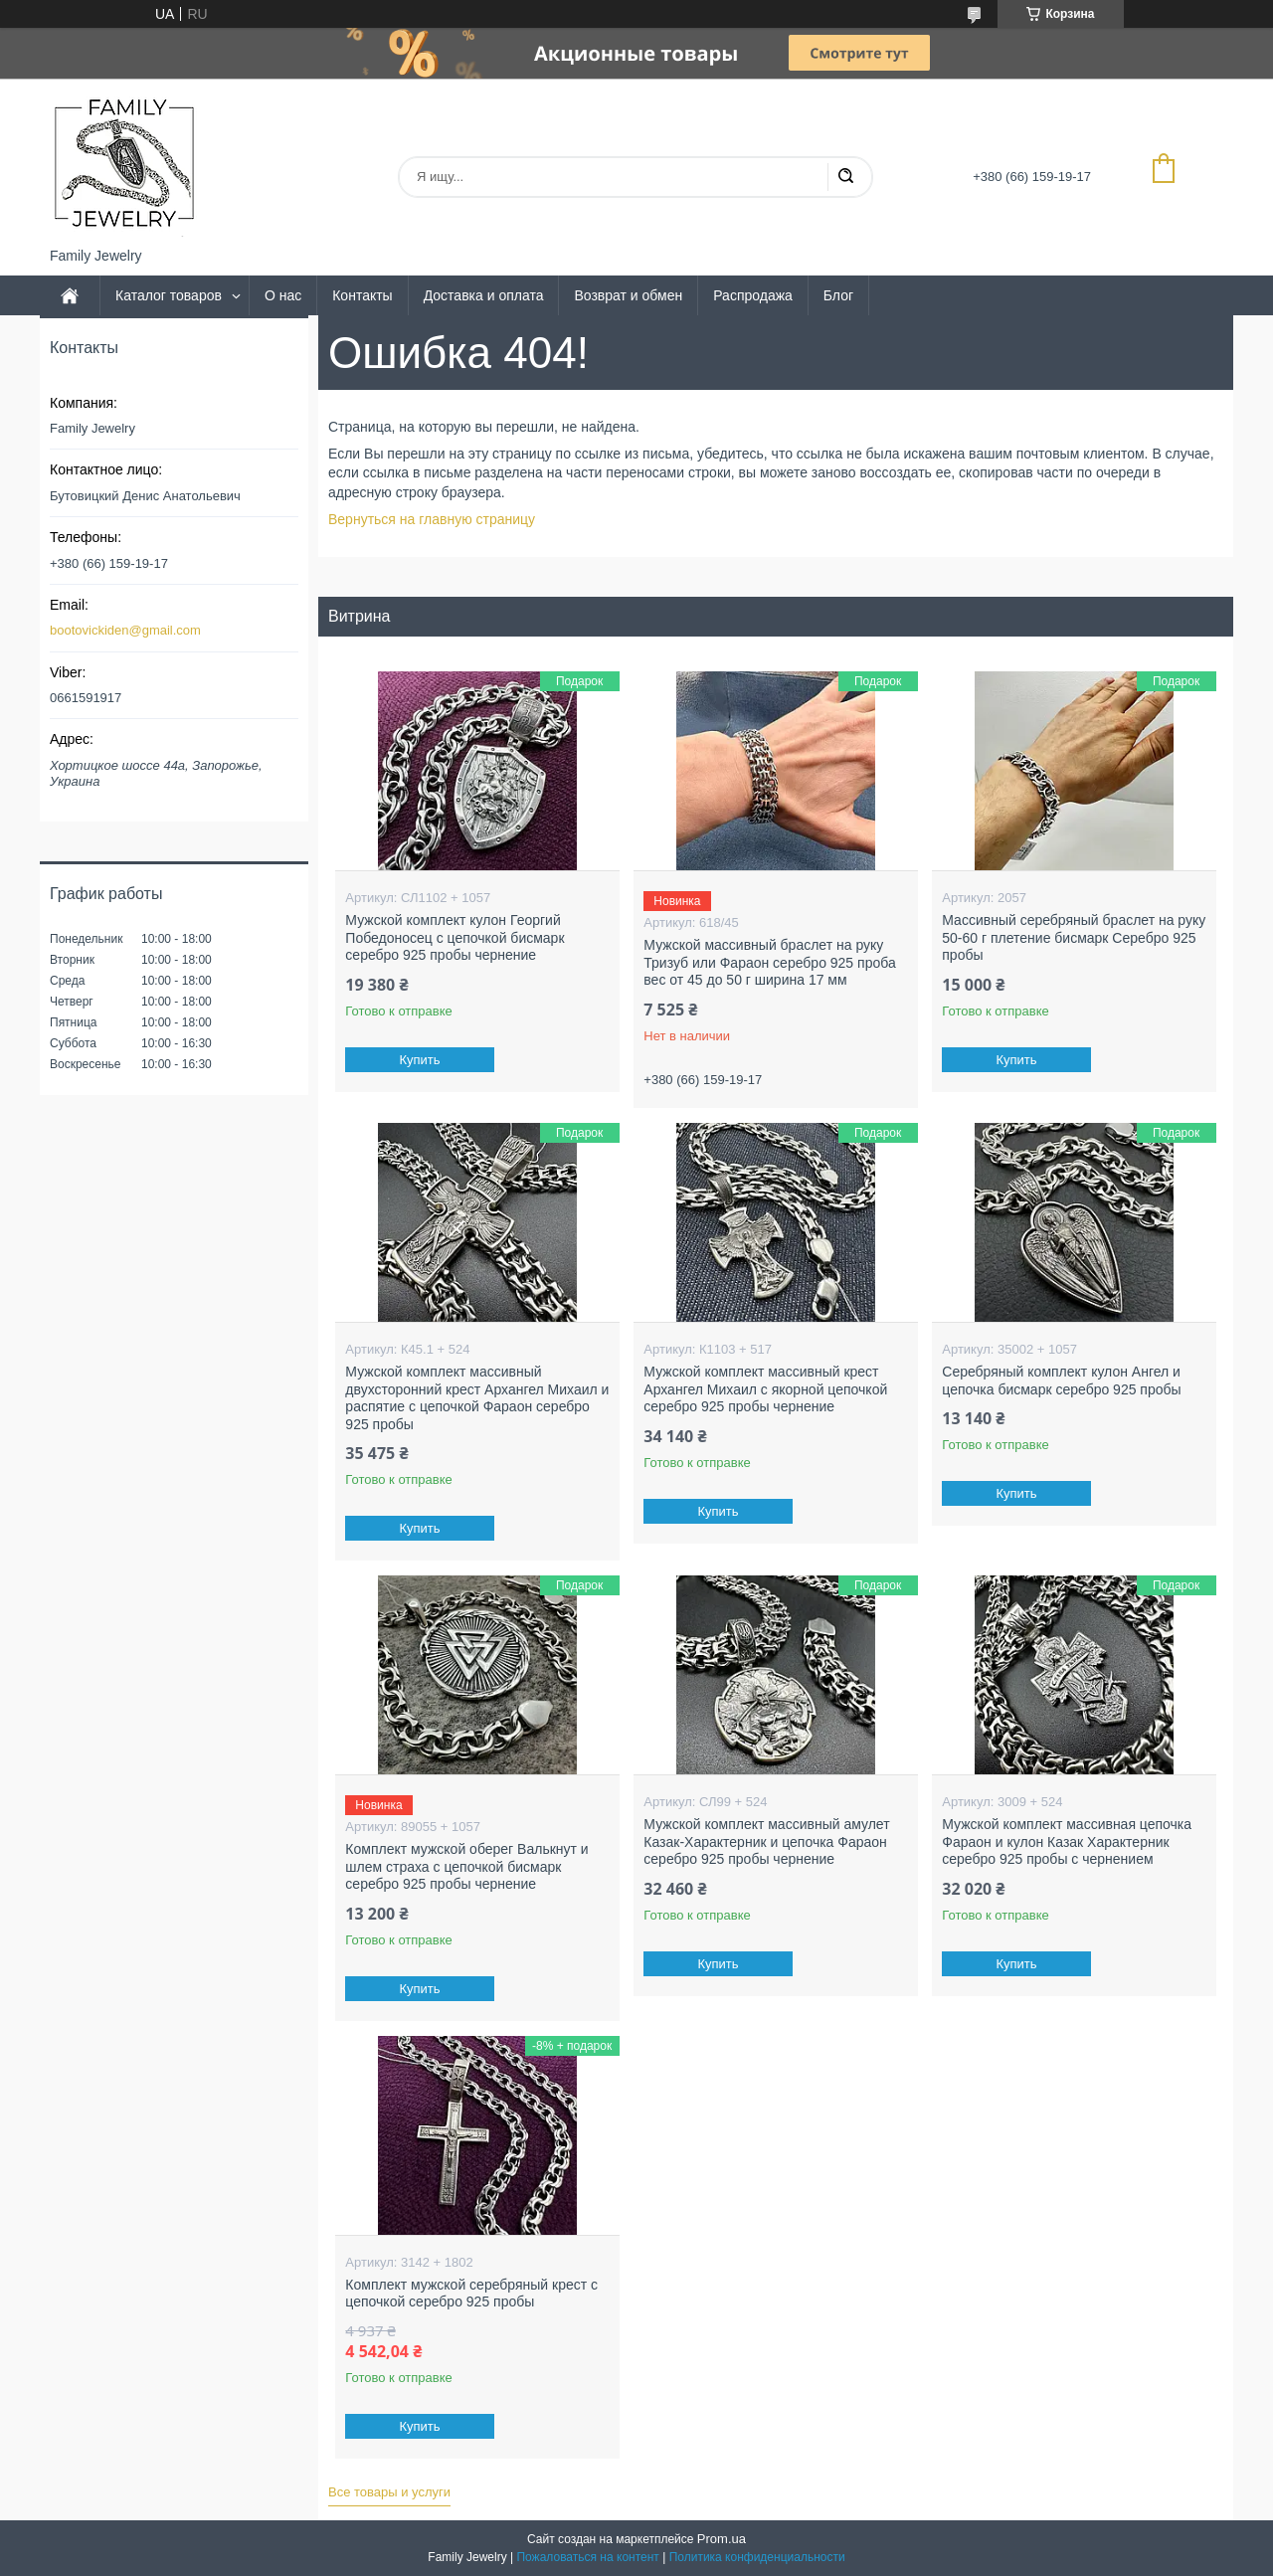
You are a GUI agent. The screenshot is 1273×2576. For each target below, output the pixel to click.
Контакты (362, 295)
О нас (283, 295)
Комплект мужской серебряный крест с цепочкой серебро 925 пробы (471, 2293)
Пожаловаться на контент (587, 2557)
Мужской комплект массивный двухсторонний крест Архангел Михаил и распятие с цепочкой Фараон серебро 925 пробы (477, 1398)
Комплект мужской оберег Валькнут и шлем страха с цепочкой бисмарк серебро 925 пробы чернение (466, 1866)
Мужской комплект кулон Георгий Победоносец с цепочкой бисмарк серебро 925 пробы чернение (454, 937)
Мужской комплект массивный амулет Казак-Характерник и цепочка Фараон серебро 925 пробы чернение (766, 1841)
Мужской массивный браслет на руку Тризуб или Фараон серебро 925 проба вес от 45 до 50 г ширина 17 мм (769, 962)
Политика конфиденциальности (757, 2557)
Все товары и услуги (389, 2491)
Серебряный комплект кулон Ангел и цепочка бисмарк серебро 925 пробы (1061, 1380)
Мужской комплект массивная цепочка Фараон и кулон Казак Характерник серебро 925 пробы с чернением (1066, 1841)
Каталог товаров (168, 295)
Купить (420, 1059)
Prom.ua (721, 2538)
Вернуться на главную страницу (431, 519)
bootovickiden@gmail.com (125, 630)
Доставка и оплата (484, 295)
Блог (838, 295)
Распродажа (753, 295)
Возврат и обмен (628, 295)
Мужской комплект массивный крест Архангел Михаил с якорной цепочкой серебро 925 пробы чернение (765, 1389)
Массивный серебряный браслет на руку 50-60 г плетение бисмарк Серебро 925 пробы (1073, 937)
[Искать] (845, 177)
